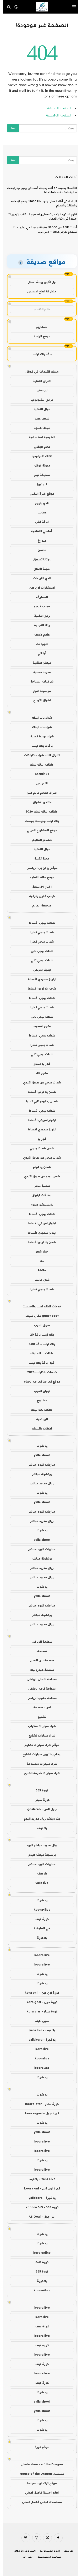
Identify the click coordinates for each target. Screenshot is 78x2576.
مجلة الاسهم (39, 428)
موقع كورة (39, 2447)
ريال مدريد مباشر (39, 1483)
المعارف (39, 597)
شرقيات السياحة (39, 681)
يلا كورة (39, 1938)
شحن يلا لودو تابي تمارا (39, 1101)
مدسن (39, 550)
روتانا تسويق (39, 559)
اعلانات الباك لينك (39, 764)
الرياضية (39, 1419)
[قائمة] (71, 7)
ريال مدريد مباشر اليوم (39, 1845)
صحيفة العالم (39, 905)
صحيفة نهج (39, 475)
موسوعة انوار (39, 691)
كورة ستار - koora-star (39, 2104)
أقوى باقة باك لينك (39, 1363)
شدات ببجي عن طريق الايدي (39, 1082)
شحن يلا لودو (39, 1167)
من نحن (66, 2551)
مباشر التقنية (39, 663)
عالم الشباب (39, 309)
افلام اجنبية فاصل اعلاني (39, 2492)
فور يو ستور (39, 1064)
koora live (39, 1955)
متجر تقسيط (39, 1026)
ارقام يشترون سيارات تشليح (39, 1754)
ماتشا (39, 1270)
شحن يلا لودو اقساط (39, 988)
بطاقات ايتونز (39, 1195)
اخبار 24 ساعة (39, 887)
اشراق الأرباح (39, 700)
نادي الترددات (39, 578)
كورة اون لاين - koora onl (39, 2188)
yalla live (39, 1883)
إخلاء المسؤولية (47, 2551)
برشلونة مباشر (39, 1474)
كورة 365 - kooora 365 (39, 2207)
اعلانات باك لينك (39, 1410)
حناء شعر (39, 1251)
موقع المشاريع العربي (39, 830)
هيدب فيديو (39, 606)
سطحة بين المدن (39, 1660)
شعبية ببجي (39, 1186)
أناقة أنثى (39, 522)
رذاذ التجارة (39, 625)
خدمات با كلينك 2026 (39, 1372)
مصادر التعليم (39, 840)
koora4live (39, 1909)
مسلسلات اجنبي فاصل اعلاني (39, 2502)
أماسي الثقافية (39, 531)
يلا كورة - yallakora (39, 2039)
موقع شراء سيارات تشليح (39, 1745)
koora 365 (39, 2068)
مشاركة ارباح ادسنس (39, 291)
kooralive (39, 2058)
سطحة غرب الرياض (39, 1688)
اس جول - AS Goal (39, 2216)
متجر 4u (39, 1073)
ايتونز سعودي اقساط (39, 979)
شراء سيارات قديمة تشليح (39, 1773)
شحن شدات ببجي (39, 1148)
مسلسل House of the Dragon (39, 2474)
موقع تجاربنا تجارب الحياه (39, 1381)
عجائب (39, 512)
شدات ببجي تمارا (39, 932)
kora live (39, 2049)
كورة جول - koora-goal (39, 2113)
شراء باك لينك (39, 717)
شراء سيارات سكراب (39, 1726)
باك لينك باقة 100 (39, 1344)
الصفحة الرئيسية (56, 115)
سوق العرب (39, 1325)
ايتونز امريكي (39, 970)
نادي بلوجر (39, 503)
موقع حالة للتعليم (39, 877)
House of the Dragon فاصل (39, 2464)
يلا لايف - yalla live (39, 2030)
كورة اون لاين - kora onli (39, 1993)
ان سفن (39, 390)
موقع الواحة (39, 336)
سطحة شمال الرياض (39, 1679)
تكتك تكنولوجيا (39, 456)
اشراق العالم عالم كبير (39, 793)
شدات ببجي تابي (39, 951)
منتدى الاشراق (39, 802)
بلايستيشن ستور (39, 1204)
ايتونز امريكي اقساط (39, 1120)
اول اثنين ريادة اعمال (39, 282)
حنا (39, 1261)
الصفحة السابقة (56, 108)
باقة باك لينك (39, 354)
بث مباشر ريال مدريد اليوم (39, 1818)
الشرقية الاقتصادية (39, 437)
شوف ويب (39, 418)
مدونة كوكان (39, 465)
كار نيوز (39, 484)
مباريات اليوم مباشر (39, 1464)
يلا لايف (39, 1828)
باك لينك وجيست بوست (39, 821)
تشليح (39, 1717)
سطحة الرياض (39, 1641)
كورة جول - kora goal (39, 2002)
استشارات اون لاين (39, 587)
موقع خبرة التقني (39, 493)
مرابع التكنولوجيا (39, 400)
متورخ (39, 540)
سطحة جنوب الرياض (39, 1698)
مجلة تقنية (39, 858)
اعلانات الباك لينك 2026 (39, 811)
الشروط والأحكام (22, 2551)
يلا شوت (39, 1446)
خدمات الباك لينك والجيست (39, 1306)
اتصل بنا (25, 2557)
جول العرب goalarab (39, 1809)
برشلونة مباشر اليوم (39, 1855)
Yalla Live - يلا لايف (39, 2179)
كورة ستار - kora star (39, 2011)
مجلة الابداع (39, 569)
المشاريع (39, 327)
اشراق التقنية (39, 381)
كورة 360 (39, 2262)
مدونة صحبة (39, 672)
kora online (39, 2253)
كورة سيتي (39, 1800)
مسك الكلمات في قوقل (39, 371)
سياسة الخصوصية (46, 2557)
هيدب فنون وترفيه (39, 896)
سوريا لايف (39, 2021)
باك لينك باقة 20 (39, 1334)
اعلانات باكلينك (39, 1428)
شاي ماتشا (39, 1280)
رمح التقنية (39, 616)
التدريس (39, 783)
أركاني (39, 653)
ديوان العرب (39, 1391)
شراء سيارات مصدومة (39, 1764)
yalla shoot (39, 1455)
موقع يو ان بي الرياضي (39, 868)
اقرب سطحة (39, 1707)
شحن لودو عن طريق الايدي (39, 1176)
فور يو (39, 1139)
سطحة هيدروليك (39, 1670)
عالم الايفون (39, 447)
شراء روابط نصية (39, 736)
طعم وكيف (39, 634)
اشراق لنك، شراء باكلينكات (39, 755)
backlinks (39, 774)
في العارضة (39, 1928)
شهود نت (39, 644)
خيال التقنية (39, 409)
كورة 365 (39, 1790)
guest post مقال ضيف (39, 1316)
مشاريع (39, 1400)
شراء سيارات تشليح (39, 1735)
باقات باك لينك (39, 746)
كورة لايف (39, 1919)
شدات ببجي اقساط (39, 923)
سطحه (39, 1651)
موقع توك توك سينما (39, 2483)
